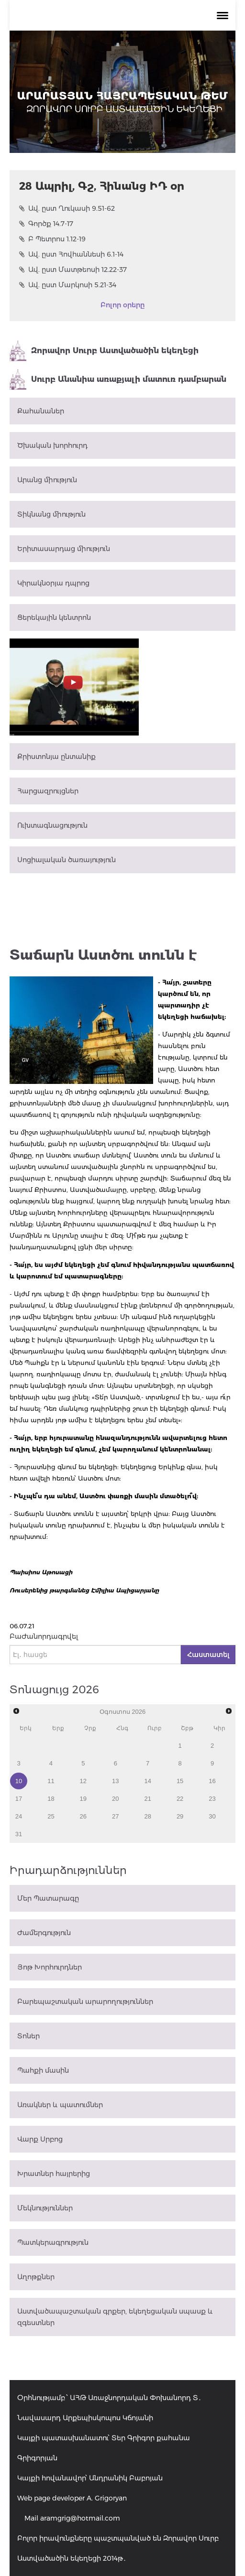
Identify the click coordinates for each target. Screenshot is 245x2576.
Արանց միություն (47, 480)
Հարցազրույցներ (47, 791)
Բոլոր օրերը (122, 305)
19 (83, 1798)
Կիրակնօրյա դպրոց (53, 583)
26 (83, 1816)
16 (212, 1781)
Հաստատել (208, 1654)
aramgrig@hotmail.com (80, 2518)
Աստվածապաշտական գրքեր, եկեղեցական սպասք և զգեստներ (115, 2317)
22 (180, 1798)
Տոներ (28, 2036)
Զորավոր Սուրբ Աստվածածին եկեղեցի (104, 350)
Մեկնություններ (45, 2208)
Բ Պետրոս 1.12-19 (52, 239)
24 (18, 1816)
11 (50, 1781)
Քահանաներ (40, 411)
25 (50, 1816)
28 (147, 1816)
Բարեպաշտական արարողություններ (85, 2001)
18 (50, 1798)
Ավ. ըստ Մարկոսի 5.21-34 (67, 285)
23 (212, 1798)
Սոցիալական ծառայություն (66, 859)
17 (18, 1798)
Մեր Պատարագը (48, 1898)
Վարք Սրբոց (40, 2139)
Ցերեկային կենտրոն (54, 617)
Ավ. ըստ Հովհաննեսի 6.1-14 (71, 254)
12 (83, 1781)
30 (212, 1816)
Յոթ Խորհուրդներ (49, 1967)
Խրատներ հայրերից (53, 2173)
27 (115, 1816)
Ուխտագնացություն (52, 825)
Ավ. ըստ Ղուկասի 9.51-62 (67, 208)
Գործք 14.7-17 (46, 223)
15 (180, 1781)
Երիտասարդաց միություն (63, 548)
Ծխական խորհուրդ (52, 445)
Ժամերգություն (44, 1932)
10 (18, 1781)
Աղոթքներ (36, 2277)
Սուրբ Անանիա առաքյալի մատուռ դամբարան (118, 379)
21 (147, 1798)
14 (147, 1781)
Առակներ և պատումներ (60, 2104)
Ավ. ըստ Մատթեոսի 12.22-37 (73, 269)
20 (115, 1798)
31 (18, 1834)
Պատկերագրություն (53, 2242)
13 (115, 1781)
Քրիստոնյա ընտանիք (56, 756)
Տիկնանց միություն (51, 514)
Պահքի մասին (43, 2070)
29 (180, 1816)
